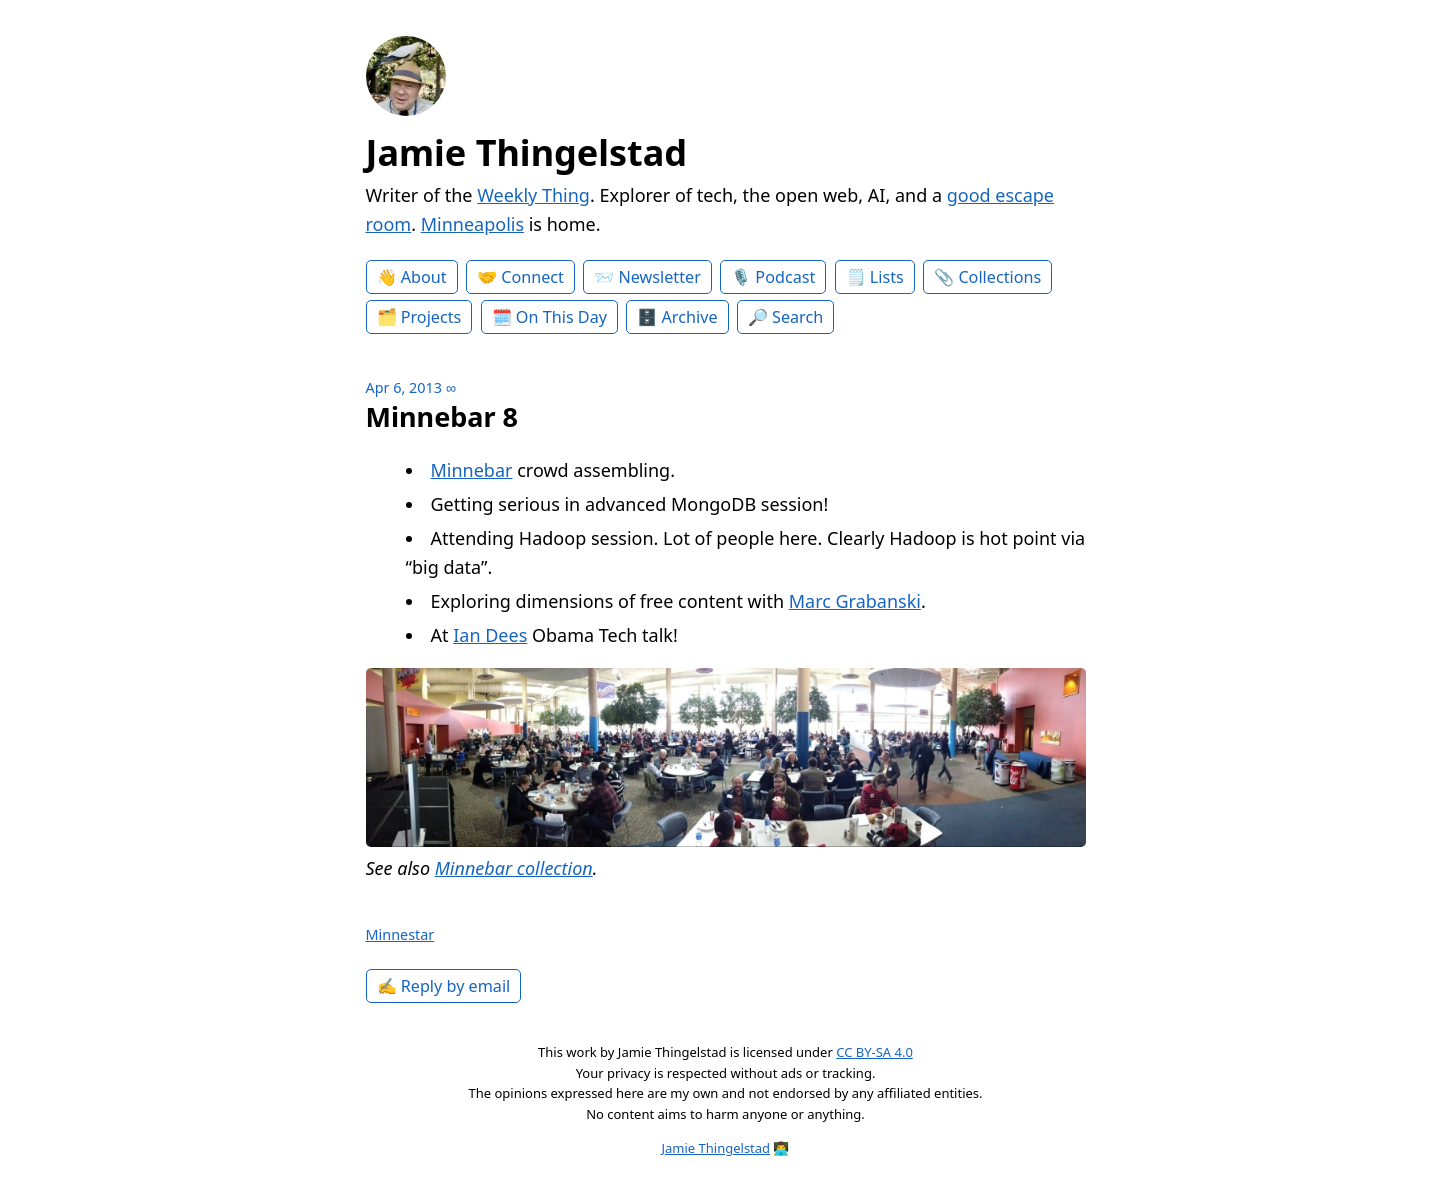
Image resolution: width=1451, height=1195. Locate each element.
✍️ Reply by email (444, 986)
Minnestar (400, 934)
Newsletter (659, 277)
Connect (532, 277)
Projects (431, 317)
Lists (887, 277)
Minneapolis (472, 224)
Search (797, 317)
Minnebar (472, 470)
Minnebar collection (514, 868)
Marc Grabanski (855, 601)
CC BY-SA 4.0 (874, 1052)
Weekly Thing (533, 195)
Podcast (785, 277)
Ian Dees (490, 635)
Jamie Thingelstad (527, 152)
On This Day (561, 317)
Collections (999, 277)
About (424, 277)
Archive (690, 317)
